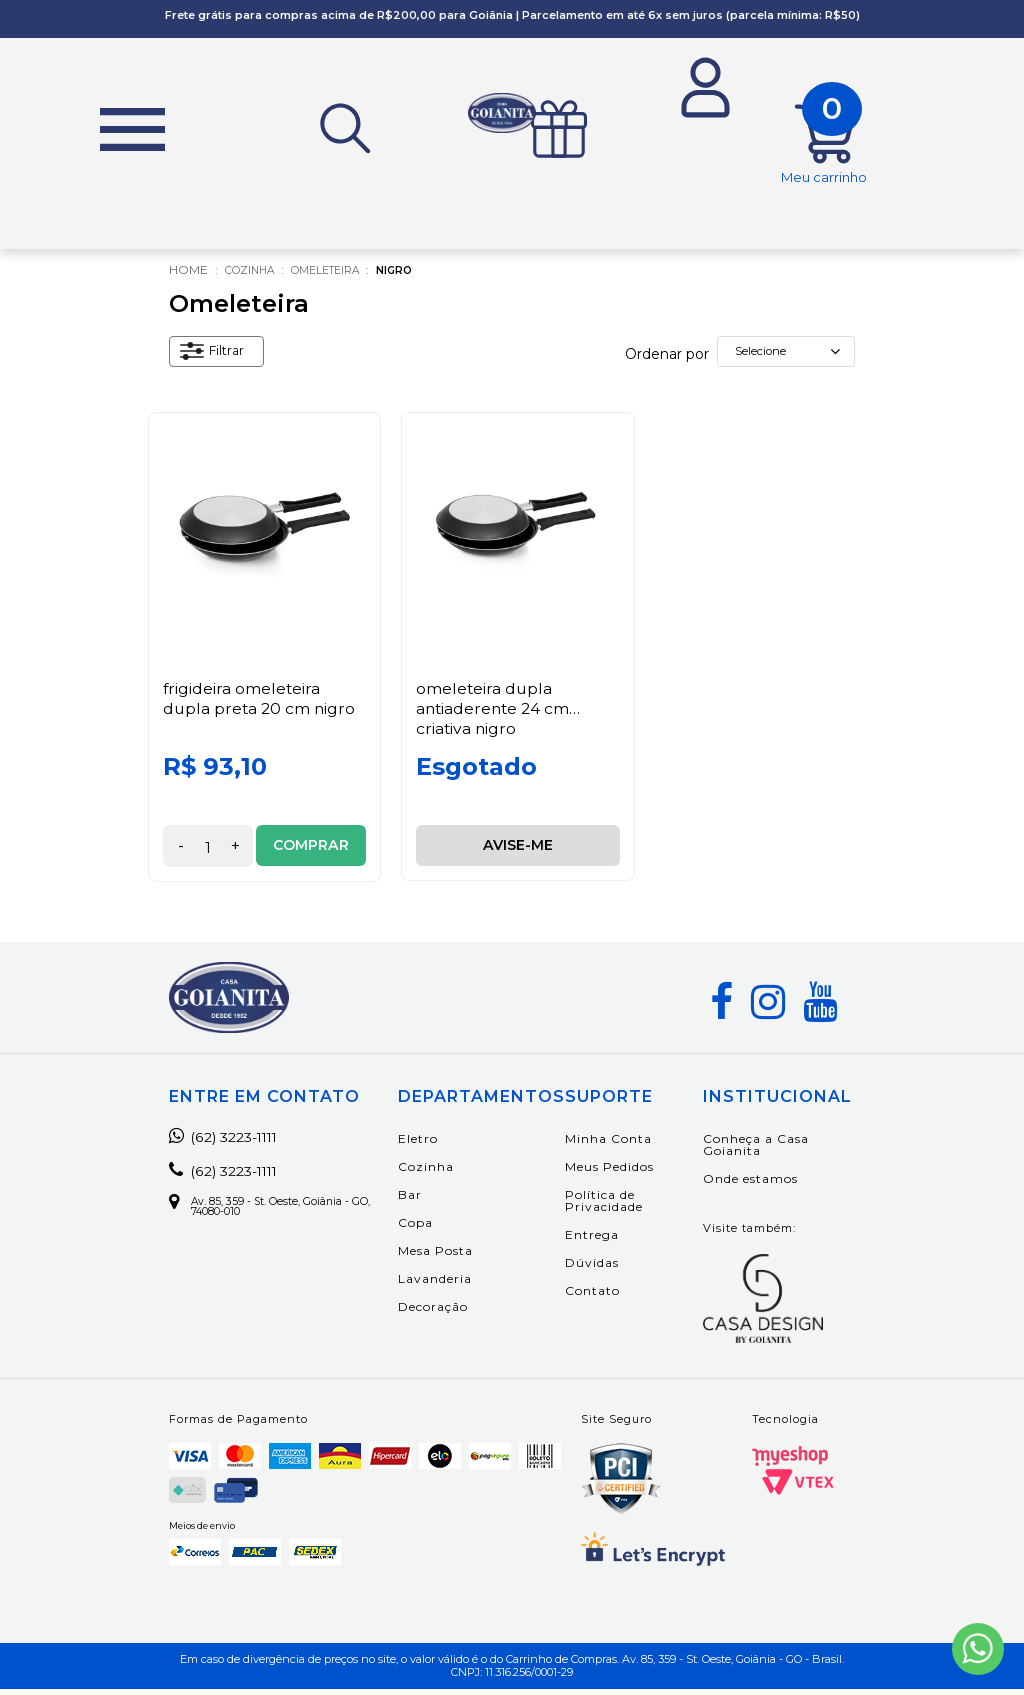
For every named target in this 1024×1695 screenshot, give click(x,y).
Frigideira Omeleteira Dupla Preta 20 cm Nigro (261, 704)
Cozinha (254, 276)
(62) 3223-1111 (233, 1143)
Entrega (610, 1240)
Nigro (420, 276)
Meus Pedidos (627, 1172)
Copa (433, 1228)
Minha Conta (626, 1144)
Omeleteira (340, 276)
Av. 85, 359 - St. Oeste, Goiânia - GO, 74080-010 (286, 1215)
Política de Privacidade (622, 1206)
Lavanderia (453, 1284)
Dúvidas (610, 1268)
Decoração (451, 1312)
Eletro (436, 1144)
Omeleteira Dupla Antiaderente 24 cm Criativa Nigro (495, 713)
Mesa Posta (453, 1256)
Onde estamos (753, 1184)
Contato (610, 1296)
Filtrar (216, 360)
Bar (428, 1200)
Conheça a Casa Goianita (759, 1150)
